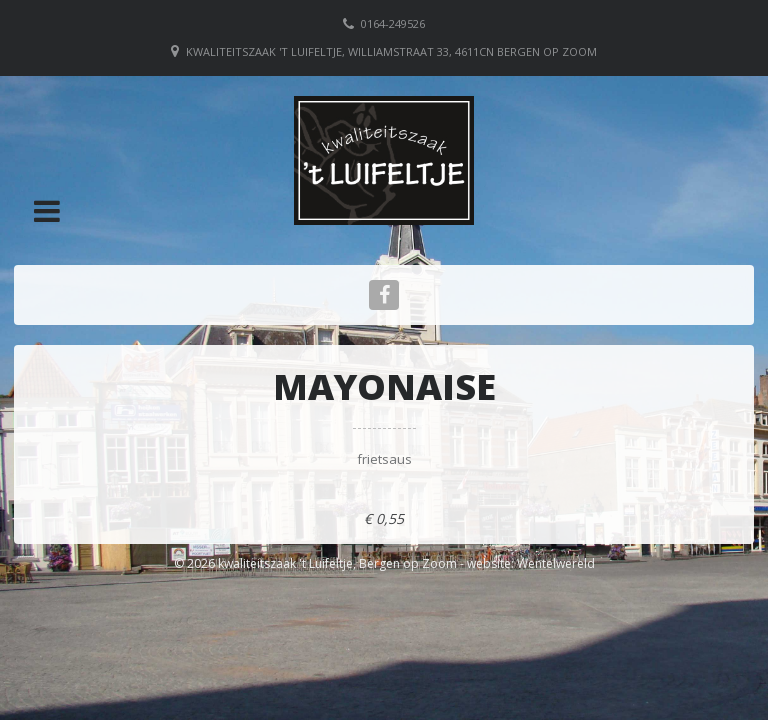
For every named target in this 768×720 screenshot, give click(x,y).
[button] (47, 211)
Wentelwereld (556, 563)
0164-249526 (393, 23)
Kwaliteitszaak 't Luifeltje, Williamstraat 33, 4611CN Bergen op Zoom (391, 51)
